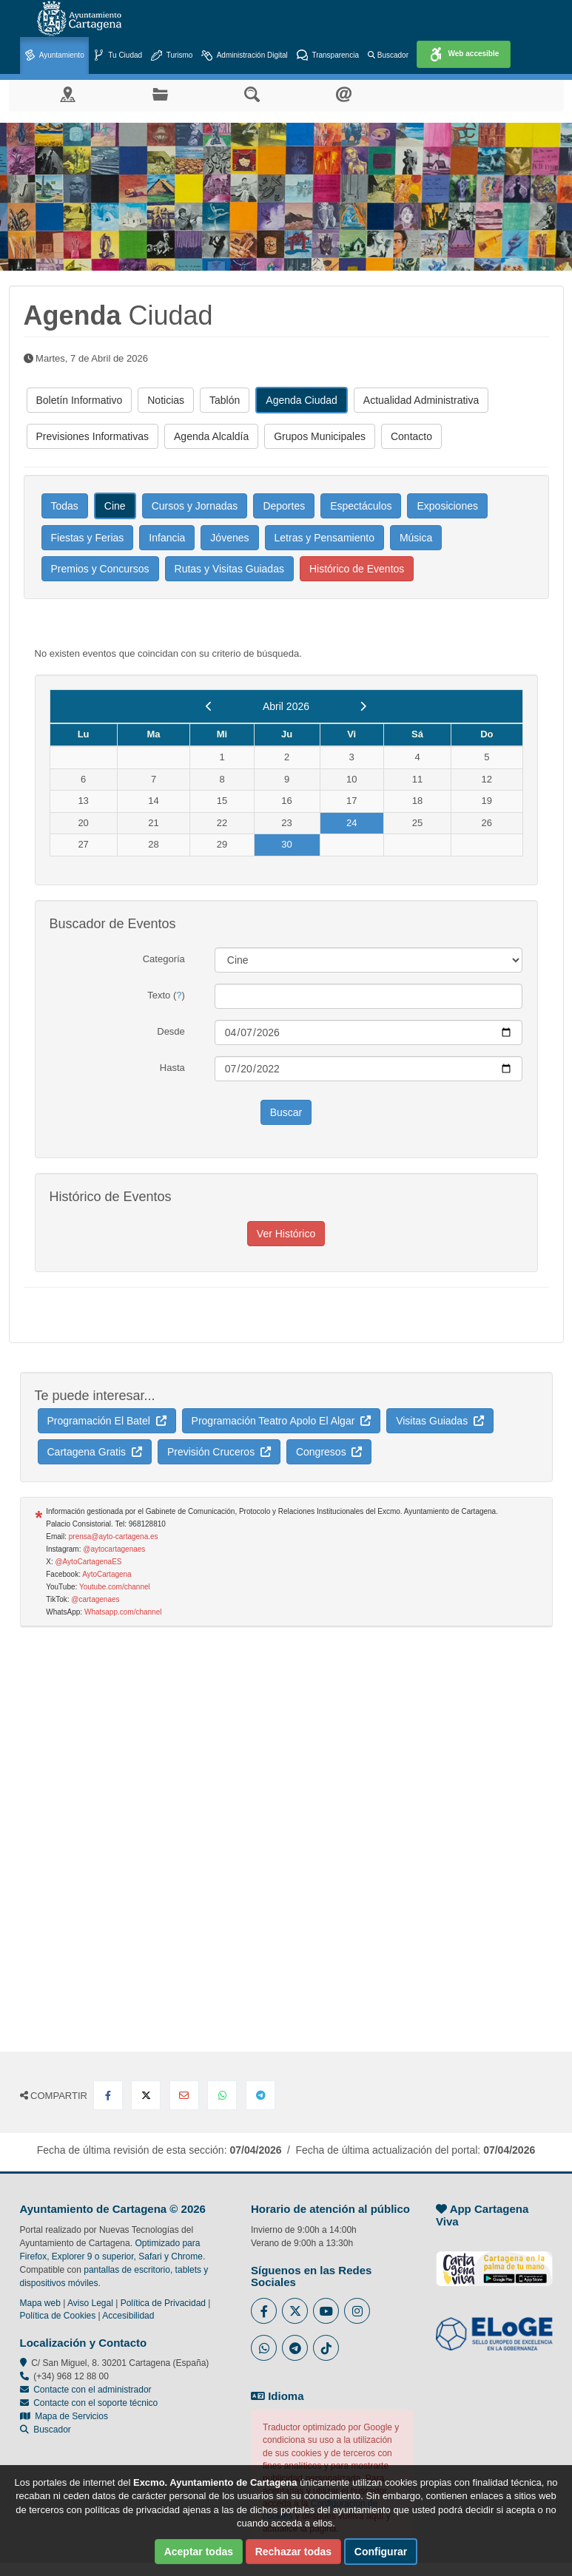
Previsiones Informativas (92, 436)
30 (286, 844)
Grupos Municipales (320, 436)
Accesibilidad (128, 2315)
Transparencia (328, 56)
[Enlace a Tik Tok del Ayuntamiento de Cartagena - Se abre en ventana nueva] (326, 2348)
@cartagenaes (95, 1599)
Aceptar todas (198, 2552)
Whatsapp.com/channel (123, 1612)
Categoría (164, 958)
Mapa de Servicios (64, 2416)
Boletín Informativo (79, 400)
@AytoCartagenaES (88, 1562)
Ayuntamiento (54, 56)
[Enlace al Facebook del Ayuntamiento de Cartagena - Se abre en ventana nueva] (264, 2311)
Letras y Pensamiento (324, 538)
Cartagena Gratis (94, 1452)
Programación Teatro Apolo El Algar (281, 1421)
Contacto (411, 436)
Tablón (224, 400)
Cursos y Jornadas (195, 506)
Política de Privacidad (163, 2303)
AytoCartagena (107, 1574)
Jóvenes (229, 538)
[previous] (209, 706)
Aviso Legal (90, 2303)
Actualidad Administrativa (421, 400)
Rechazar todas (293, 2552)
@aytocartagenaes (114, 1549)
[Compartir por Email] (184, 2095)
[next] (363, 706)
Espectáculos (360, 506)
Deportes (284, 506)
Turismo (171, 56)
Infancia (167, 538)
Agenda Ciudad (301, 400)
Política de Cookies (58, 2315)
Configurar (381, 2552)
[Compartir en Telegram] (260, 2095)
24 (351, 822)
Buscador (388, 55)
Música (416, 538)
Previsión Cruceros (219, 1452)
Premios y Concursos (100, 569)
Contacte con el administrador (92, 2389)
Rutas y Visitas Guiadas (229, 569)
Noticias (165, 400)
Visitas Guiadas (440, 1421)
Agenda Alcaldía (211, 436)
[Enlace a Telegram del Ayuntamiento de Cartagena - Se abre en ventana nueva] (295, 2348)
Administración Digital (244, 56)
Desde (171, 1031)
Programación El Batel (106, 1421)
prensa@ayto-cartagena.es (113, 1536)
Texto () (166, 995)
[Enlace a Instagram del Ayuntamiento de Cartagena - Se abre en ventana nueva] (357, 2311)
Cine (115, 506)
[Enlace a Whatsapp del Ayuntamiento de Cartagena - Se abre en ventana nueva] (264, 2348)
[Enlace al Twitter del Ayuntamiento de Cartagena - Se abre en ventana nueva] (295, 2311)
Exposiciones (447, 506)
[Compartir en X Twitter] (146, 2095)
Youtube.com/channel (114, 1587)
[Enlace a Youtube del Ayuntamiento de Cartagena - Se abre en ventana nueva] (326, 2311)
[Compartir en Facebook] (108, 2095)
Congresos (329, 1452)
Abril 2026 (286, 706)
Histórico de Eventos (356, 569)
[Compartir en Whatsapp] (222, 2095)
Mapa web (40, 2303)
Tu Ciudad (117, 56)
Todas (64, 506)
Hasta (172, 1067)
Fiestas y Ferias (87, 538)
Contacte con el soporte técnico (95, 2403)
